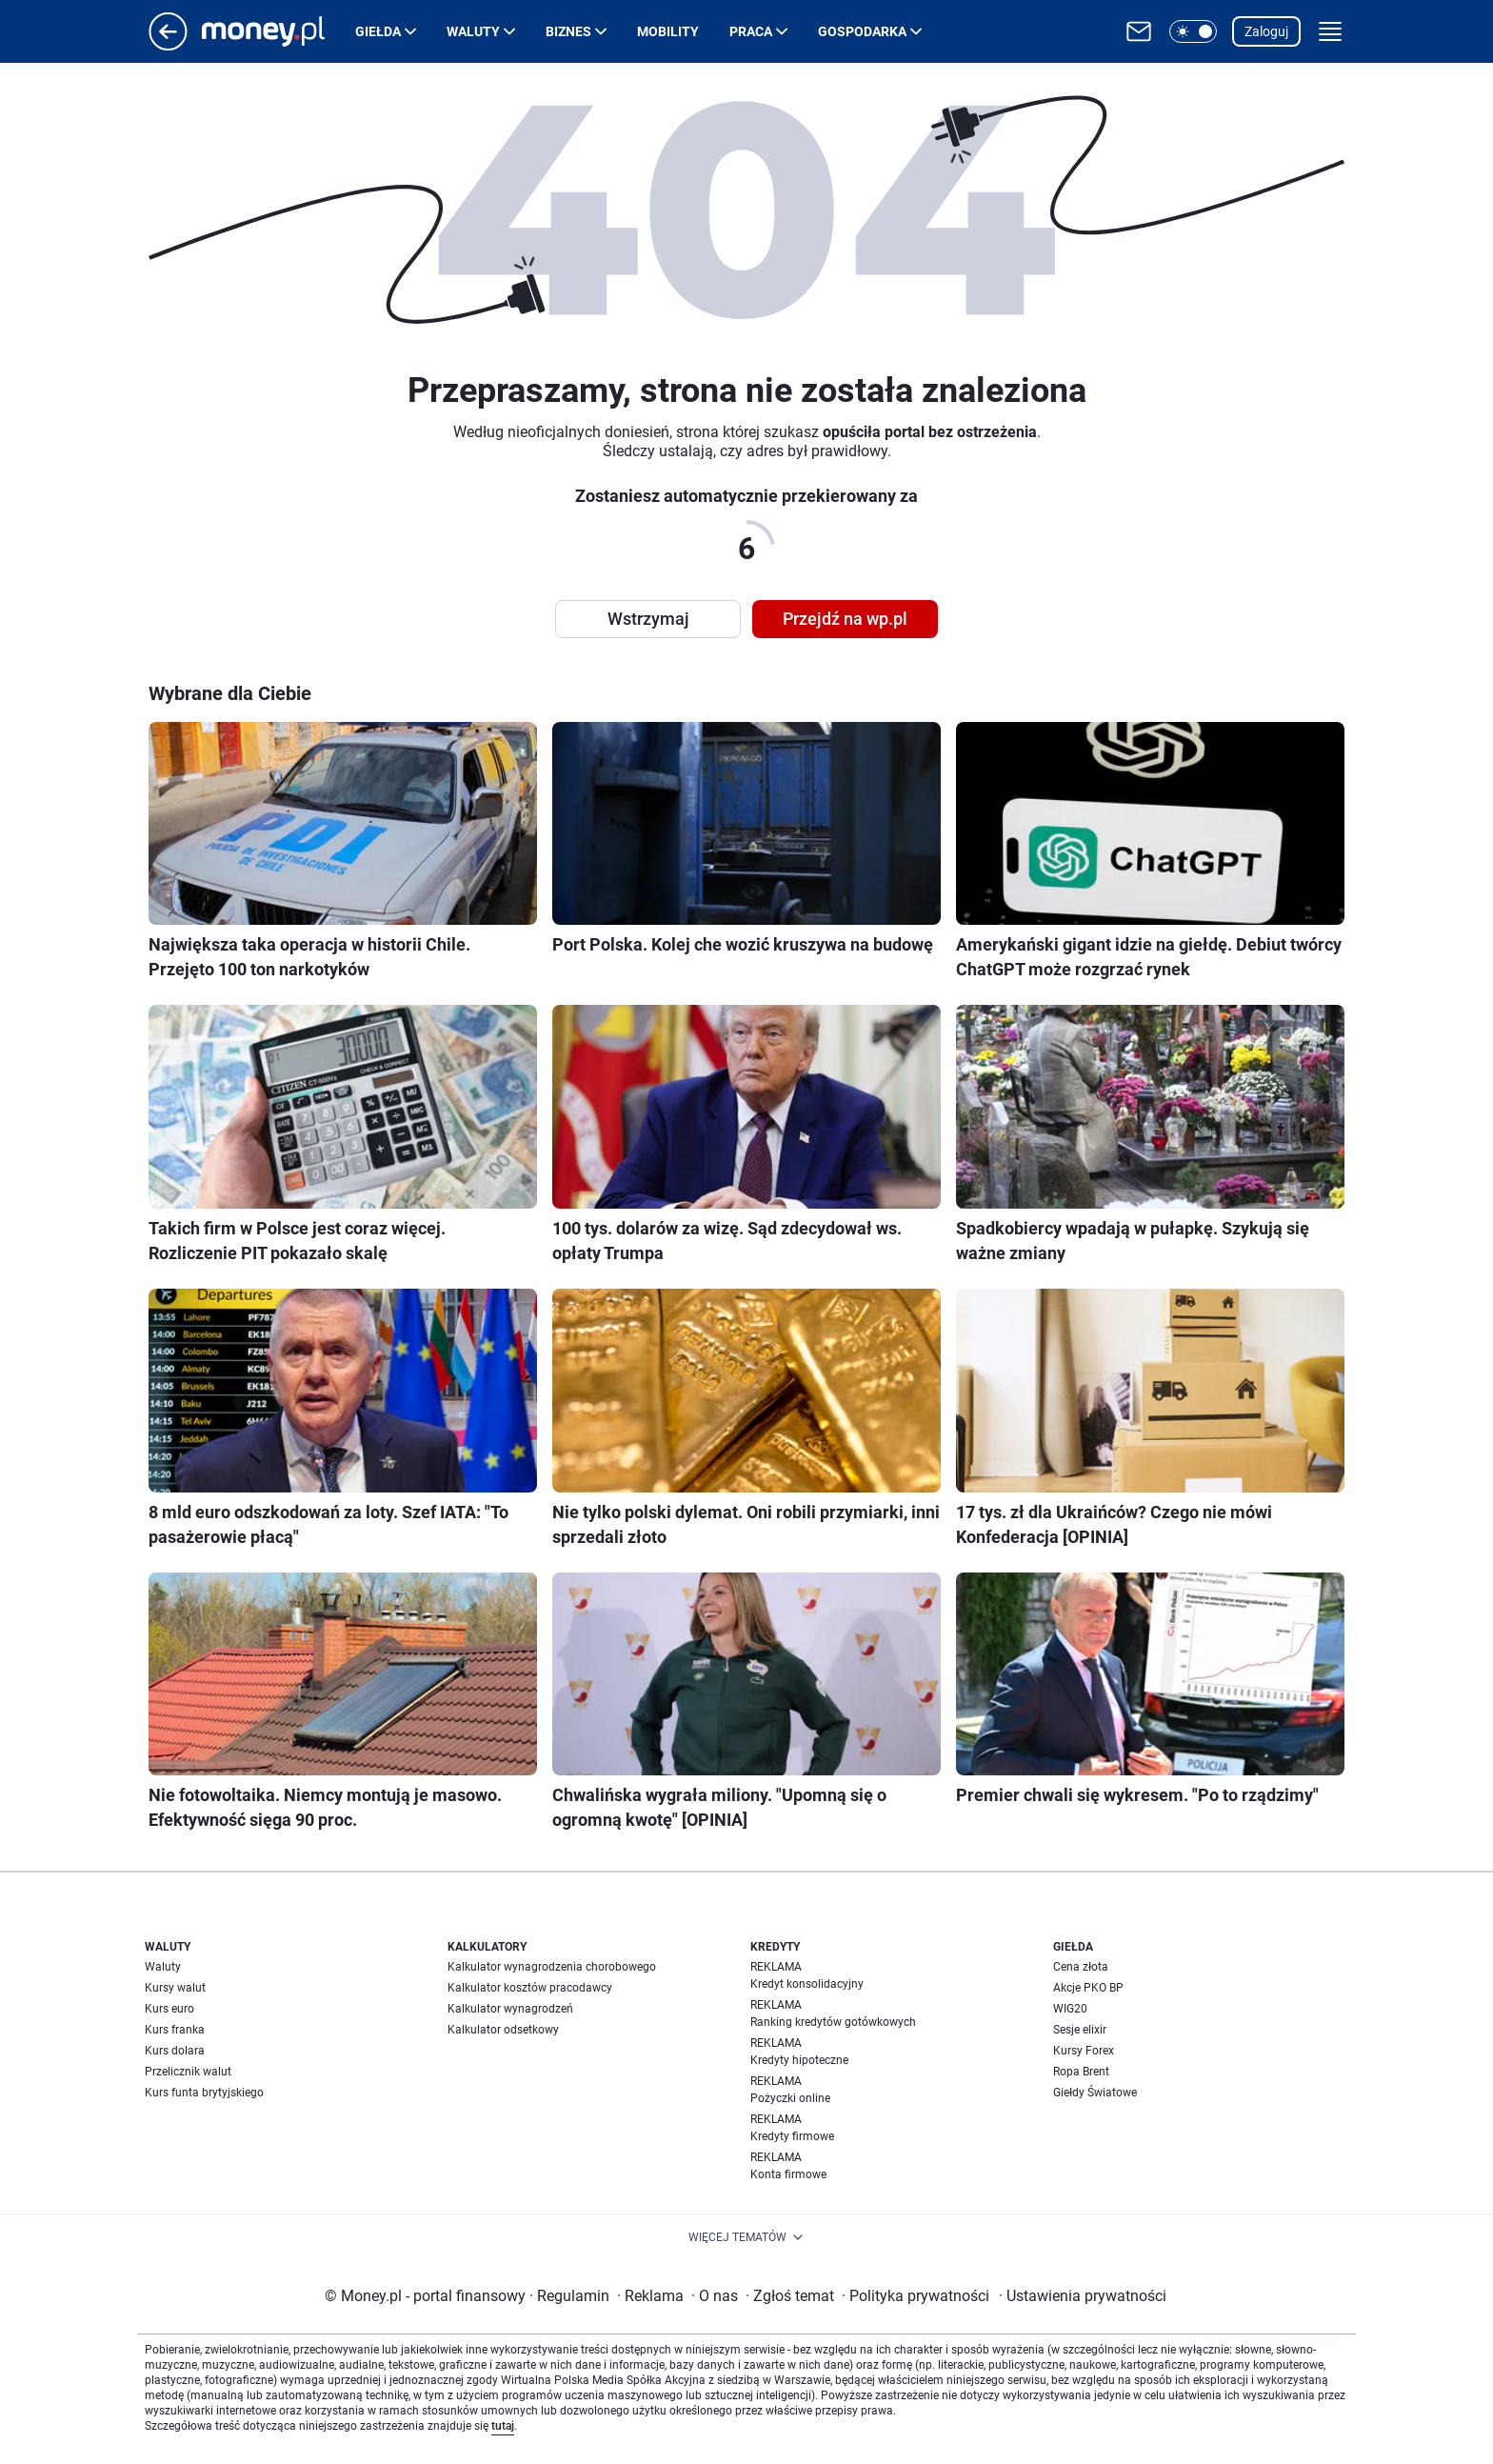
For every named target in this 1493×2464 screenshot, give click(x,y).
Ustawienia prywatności (1082, 2296)
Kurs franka (175, 2029)
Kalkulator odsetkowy (503, 2029)
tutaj (502, 2426)
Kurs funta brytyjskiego (204, 2092)
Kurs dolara (175, 2050)
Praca (750, 31)
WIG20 (1070, 2008)
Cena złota (1080, 1966)
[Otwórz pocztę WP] (1139, 31)
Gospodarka (862, 31)
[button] (1193, 31)
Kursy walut (175, 1987)
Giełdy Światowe (1095, 2092)
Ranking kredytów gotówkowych (833, 2022)
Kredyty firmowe (792, 2136)
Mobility (668, 31)
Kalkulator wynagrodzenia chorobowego (552, 1966)
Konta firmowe (788, 2174)
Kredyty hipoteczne (799, 2060)
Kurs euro (169, 2008)
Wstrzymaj (648, 619)
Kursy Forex (1083, 2050)
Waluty (473, 31)
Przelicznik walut (188, 2071)
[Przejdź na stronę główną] (168, 45)
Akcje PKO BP (1088, 1987)
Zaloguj (1266, 31)
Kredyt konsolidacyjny (807, 1984)
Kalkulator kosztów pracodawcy (530, 1987)
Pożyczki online (790, 2098)
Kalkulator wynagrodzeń (510, 2008)
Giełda (378, 31)
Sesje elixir (1079, 2029)
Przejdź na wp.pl (845, 619)
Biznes (568, 31)
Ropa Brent (1081, 2071)
